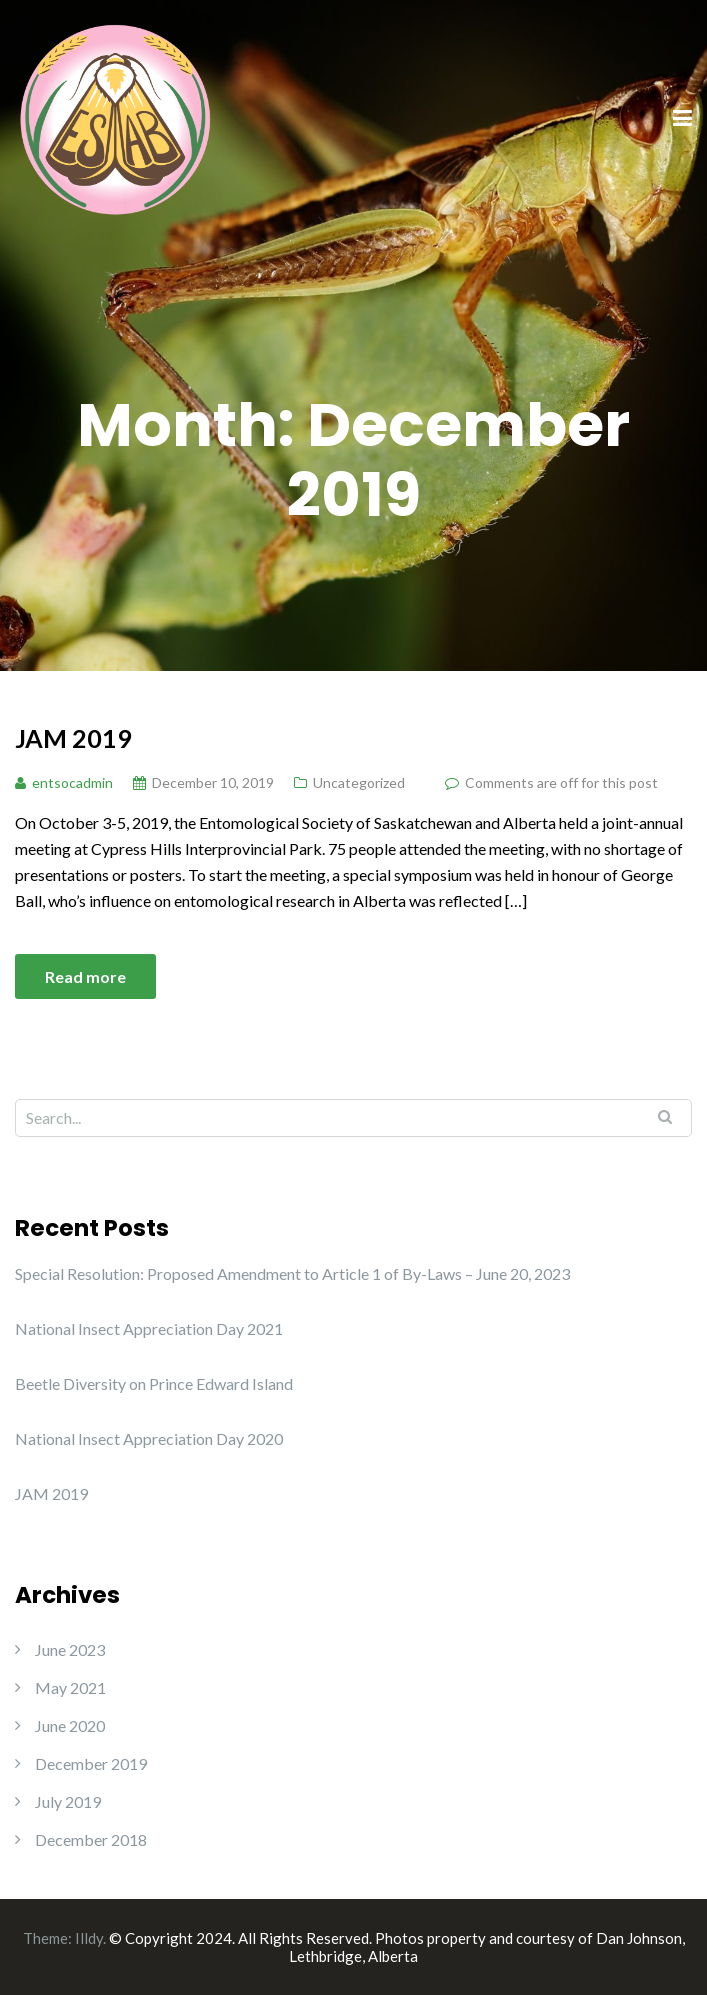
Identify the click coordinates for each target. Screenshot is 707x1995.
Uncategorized (359, 782)
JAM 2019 (73, 738)
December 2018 (91, 1839)
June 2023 (70, 1649)
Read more (85, 976)
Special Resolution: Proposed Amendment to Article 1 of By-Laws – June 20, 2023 (292, 1273)
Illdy (89, 1938)
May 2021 (70, 1687)
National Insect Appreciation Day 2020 (149, 1438)
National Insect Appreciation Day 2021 (149, 1328)
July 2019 (68, 1801)
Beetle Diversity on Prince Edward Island (154, 1383)
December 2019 (91, 1763)
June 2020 (70, 1725)
